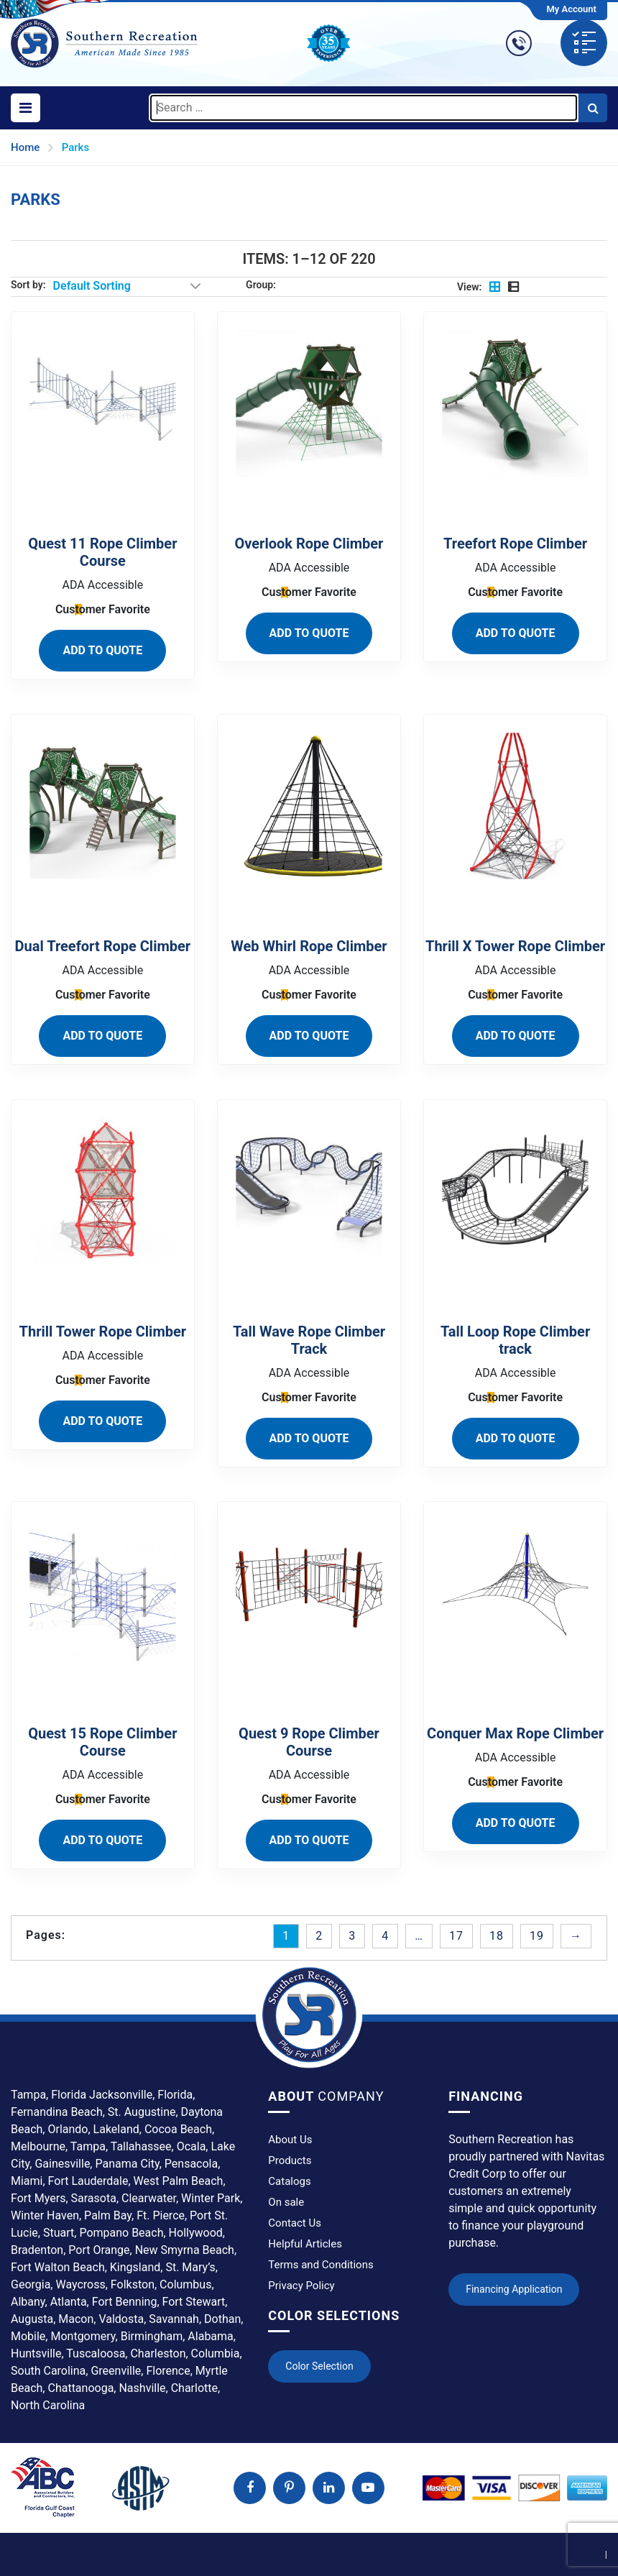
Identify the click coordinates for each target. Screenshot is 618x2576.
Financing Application (514, 2289)
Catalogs (289, 2181)
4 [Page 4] (385, 1936)
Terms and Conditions (320, 2264)
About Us (290, 2139)
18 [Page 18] (496, 1936)
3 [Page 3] (352, 1936)
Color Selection (319, 2366)
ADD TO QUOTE (102, 650)
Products (289, 2160)
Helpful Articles (305, 2243)
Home (25, 147)
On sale (286, 2202)
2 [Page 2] (319, 1936)
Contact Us (294, 2223)
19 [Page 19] (537, 1936)
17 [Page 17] (456, 1936)
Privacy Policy (301, 2285)
